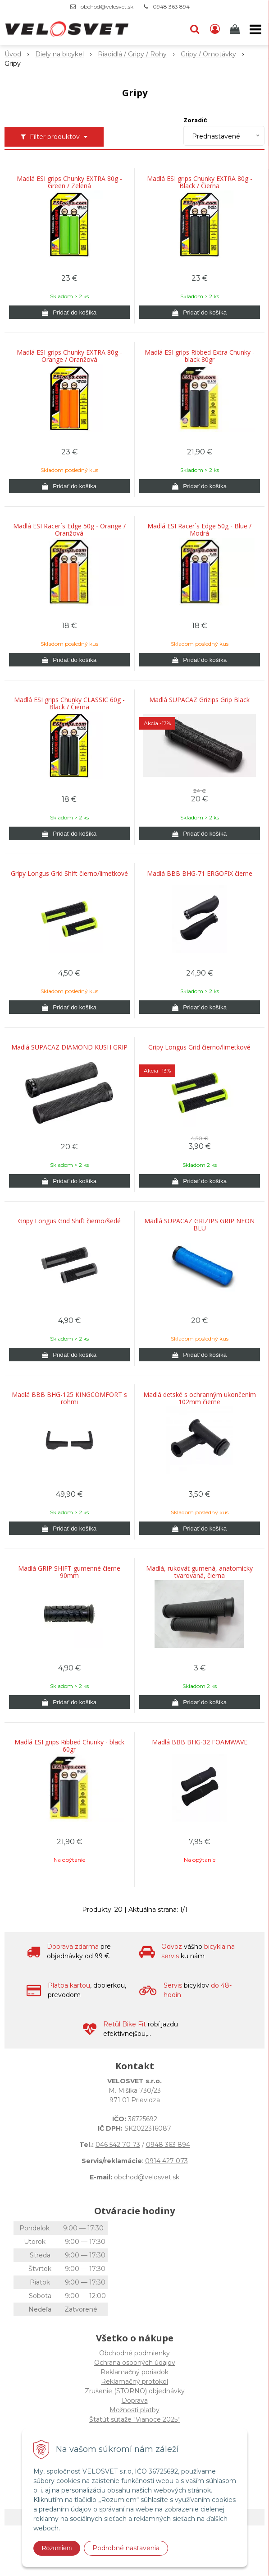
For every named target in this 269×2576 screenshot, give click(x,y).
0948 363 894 (171, 6)
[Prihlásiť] (215, 29)
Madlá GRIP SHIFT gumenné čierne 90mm (69, 1572)
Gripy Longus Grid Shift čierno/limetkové (69, 873)
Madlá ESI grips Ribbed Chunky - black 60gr (69, 1746)
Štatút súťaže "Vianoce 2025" (134, 2419)
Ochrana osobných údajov (134, 2363)
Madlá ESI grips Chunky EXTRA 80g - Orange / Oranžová (69, 356)
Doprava (135, 2400)
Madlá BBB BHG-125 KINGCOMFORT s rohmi (69, 1398)
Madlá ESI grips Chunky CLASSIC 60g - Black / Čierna (69, 703)
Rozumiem (57, 2548)
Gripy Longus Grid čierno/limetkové (199, 1047)
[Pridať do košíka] (69, 312)
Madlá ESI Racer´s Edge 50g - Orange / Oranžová (69, 530)
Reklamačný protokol (134, 2381)
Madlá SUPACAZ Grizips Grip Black (199, 699)
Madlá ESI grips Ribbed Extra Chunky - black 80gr (200, 356)
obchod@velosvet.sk (107, 6)
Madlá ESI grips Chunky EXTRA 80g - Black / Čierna (199, 182)
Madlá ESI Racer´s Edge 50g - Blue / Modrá (199, 530)
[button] (195, 29)
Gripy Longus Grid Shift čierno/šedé (69, 1221)
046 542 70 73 (118, 2145)
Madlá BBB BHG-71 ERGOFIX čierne (199, 873)
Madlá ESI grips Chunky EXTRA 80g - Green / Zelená (69, 182)
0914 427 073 (166, 2161)
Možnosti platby (134, 2410)
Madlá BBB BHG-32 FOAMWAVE (199, 1742)
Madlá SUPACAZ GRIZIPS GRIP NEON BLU (199, 1224)
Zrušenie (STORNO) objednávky (135, 2391)
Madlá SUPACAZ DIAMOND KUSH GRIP (69, 1047)
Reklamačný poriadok (134, 2372)
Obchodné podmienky (134, 2353)
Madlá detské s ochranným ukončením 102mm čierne (199, 1398)
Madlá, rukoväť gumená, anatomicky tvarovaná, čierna (199, 1572)
